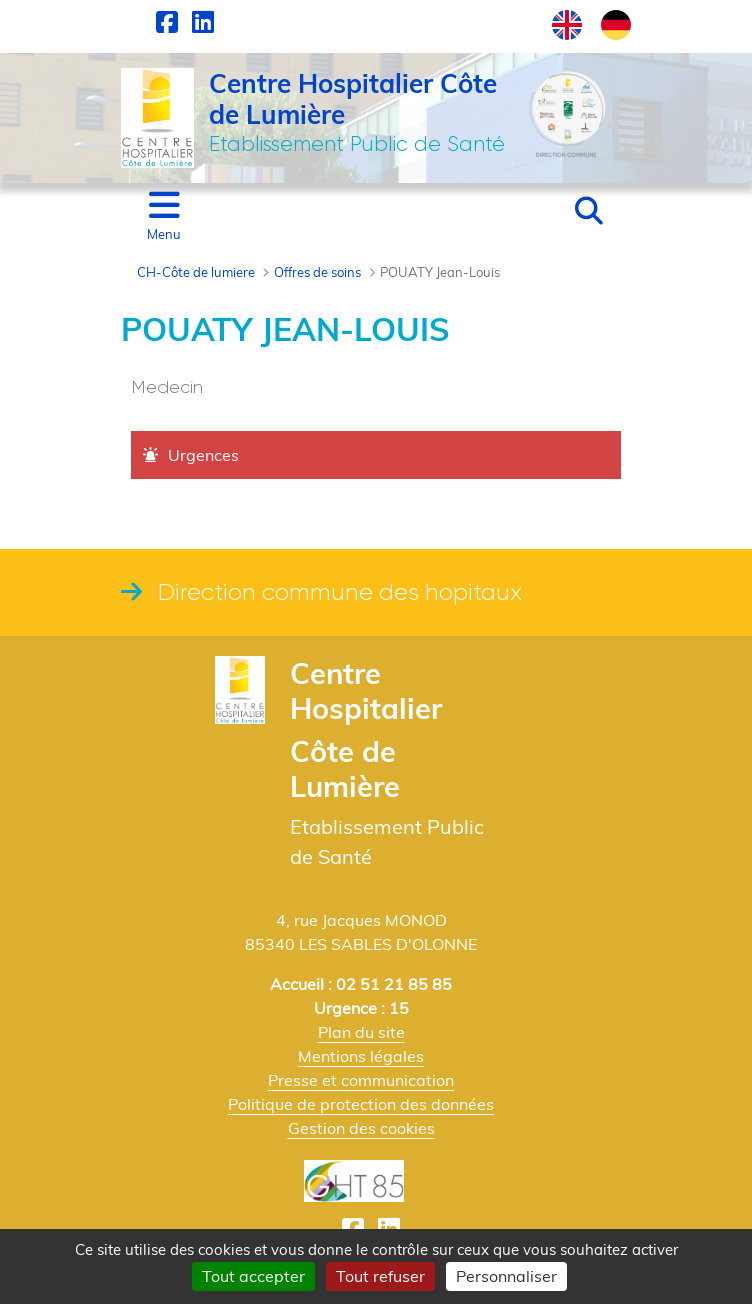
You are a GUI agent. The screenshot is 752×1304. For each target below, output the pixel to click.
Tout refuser (380, 1276)
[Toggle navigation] (164, 217)
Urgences (203, 455)
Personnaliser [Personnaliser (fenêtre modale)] (506, 1276)
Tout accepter (253, 1276)
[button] (589, 211)
